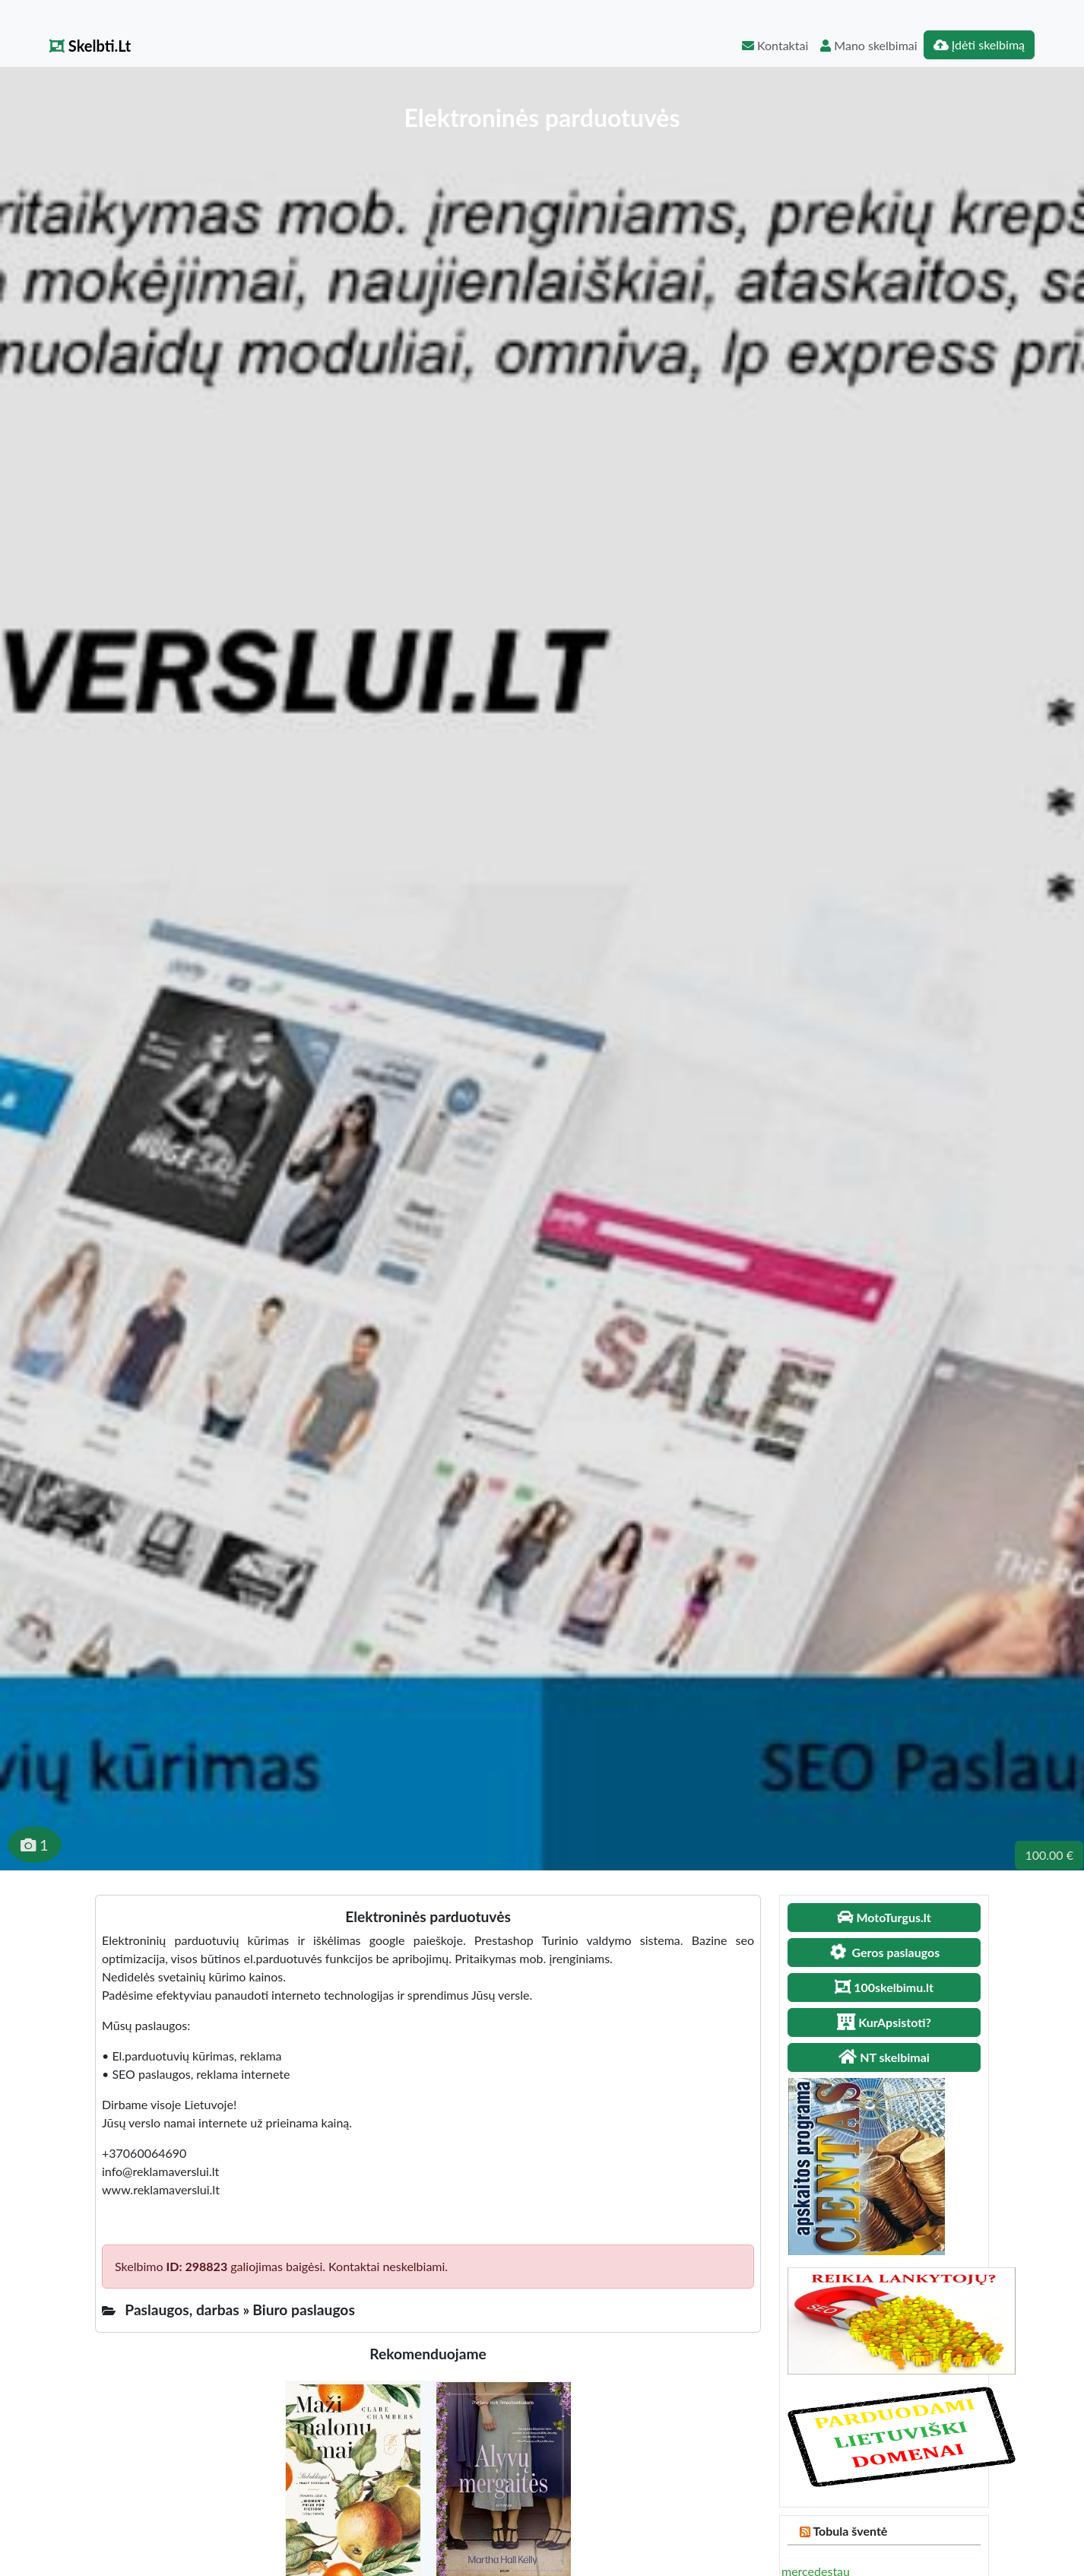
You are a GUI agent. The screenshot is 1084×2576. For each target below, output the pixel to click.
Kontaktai (775, 45)
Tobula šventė (850, 2531)
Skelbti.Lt (90, 45)
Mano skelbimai (868, 45)
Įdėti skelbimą (979, 44)
